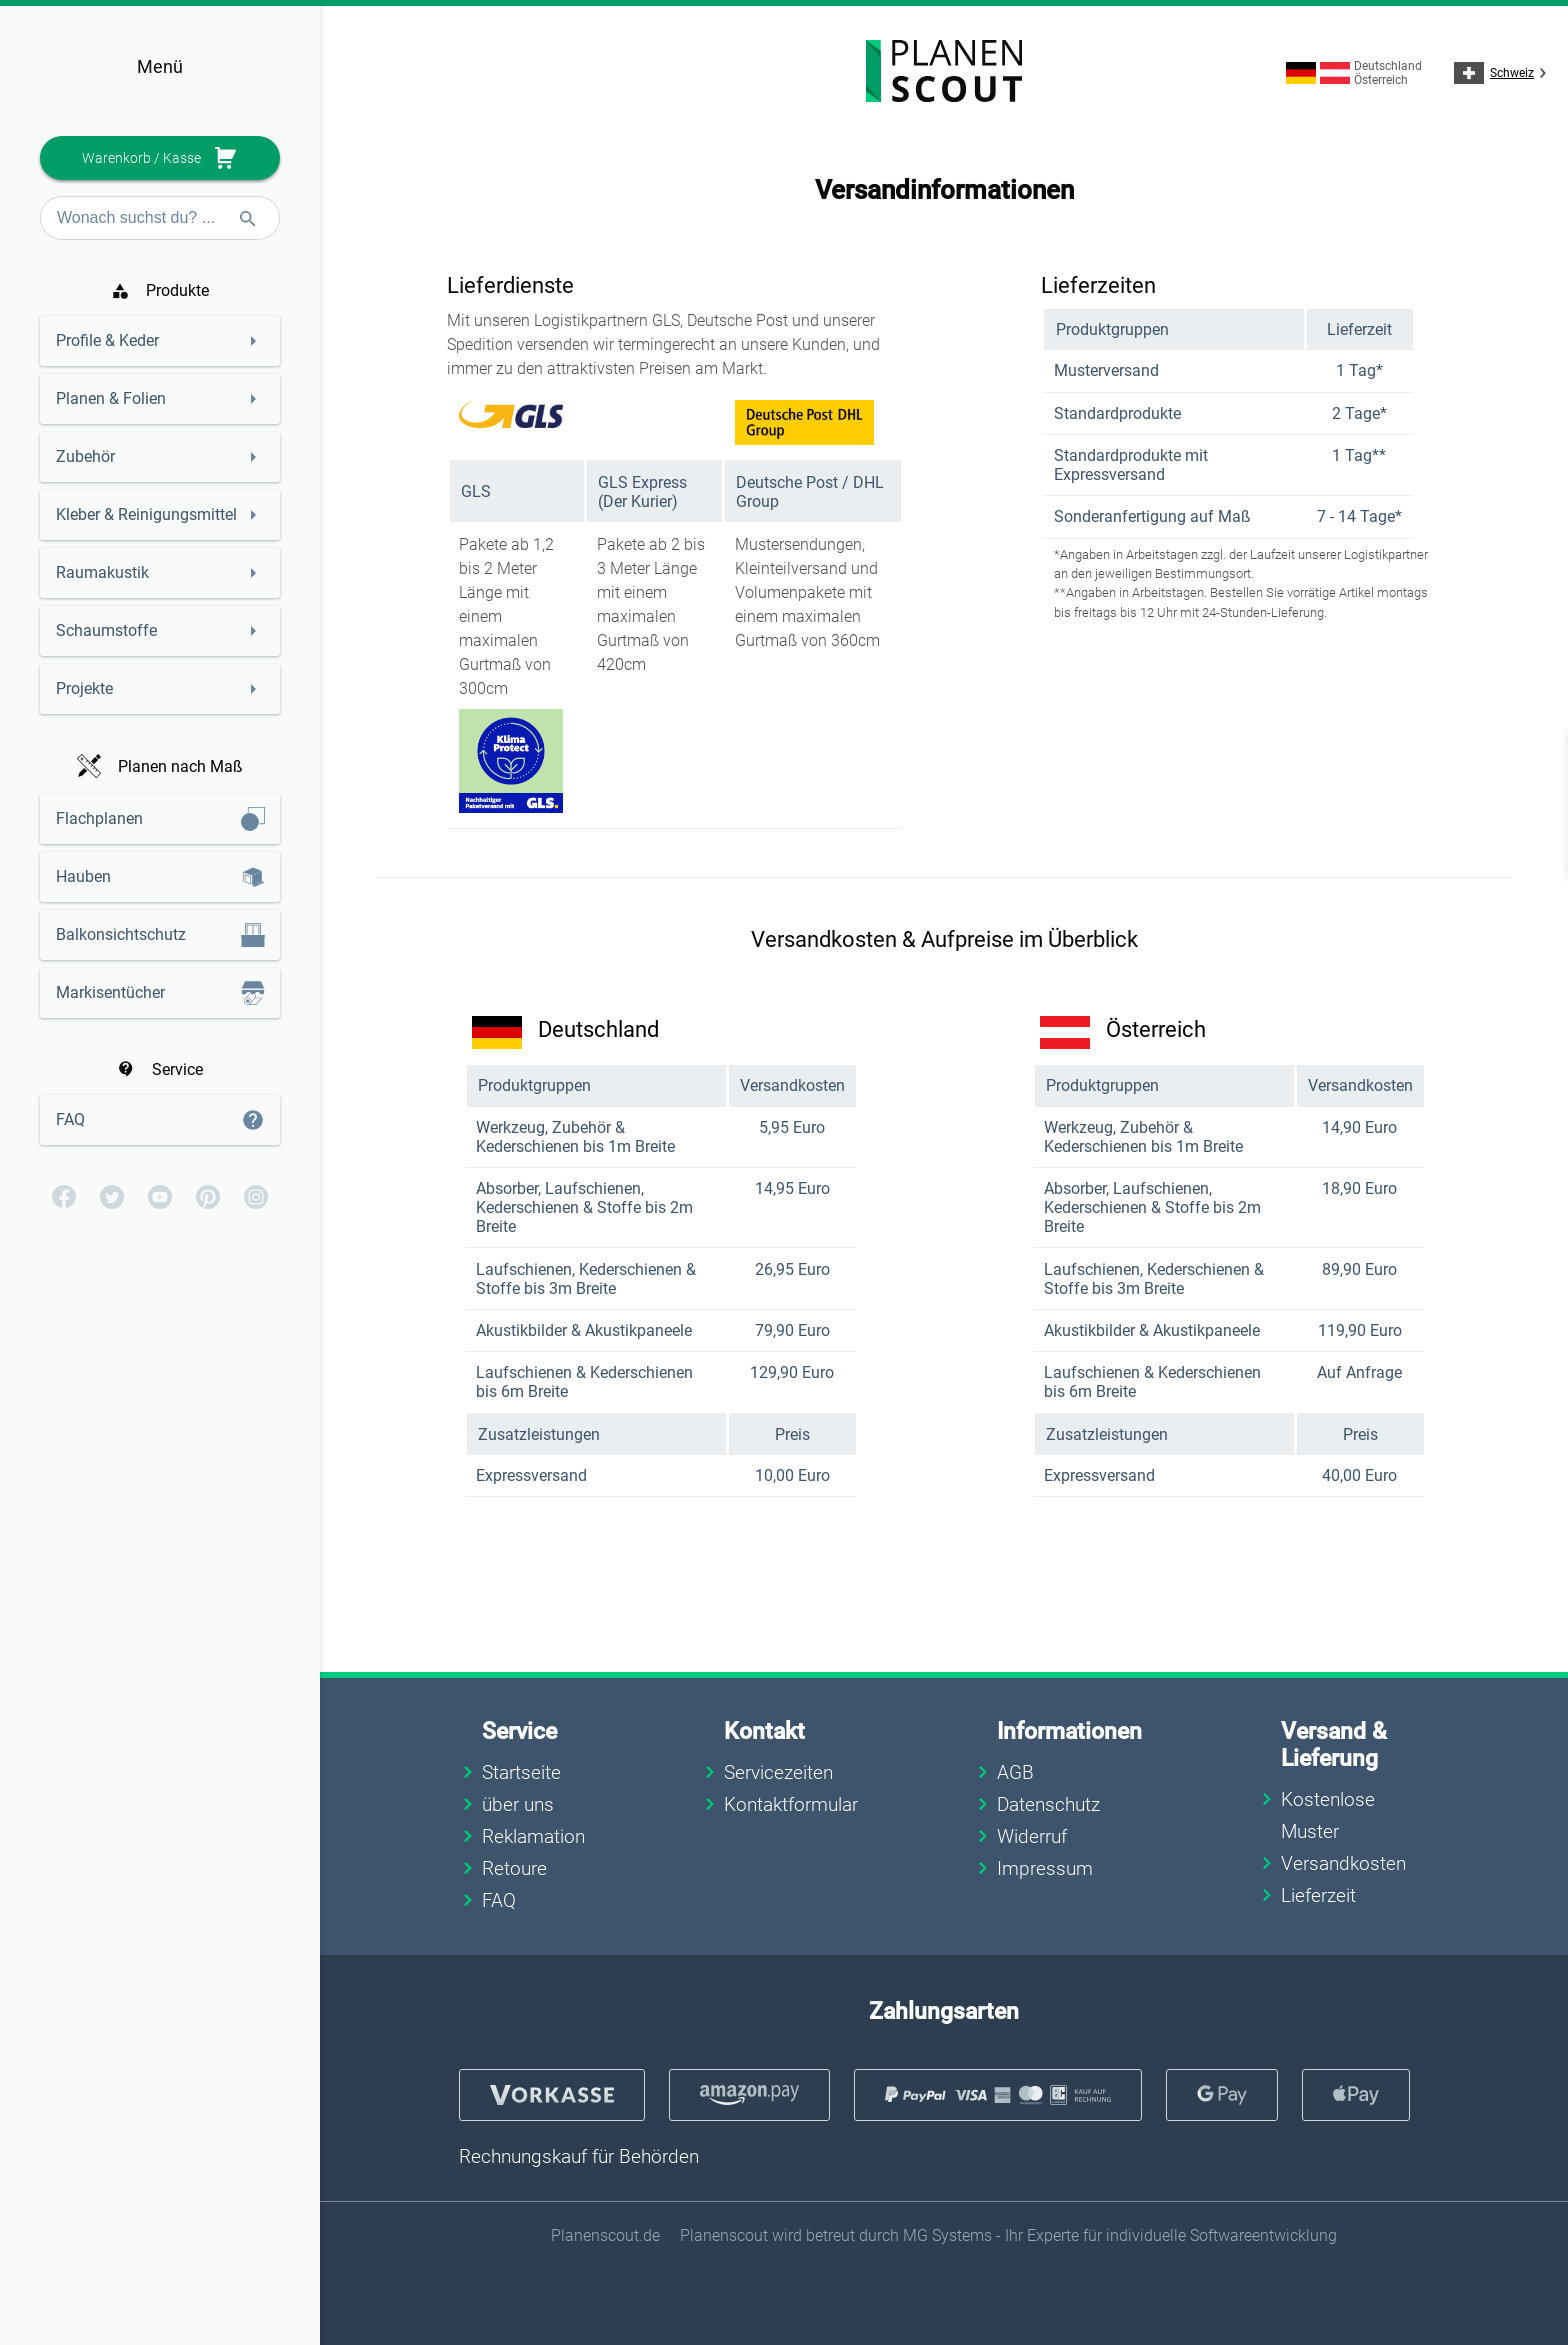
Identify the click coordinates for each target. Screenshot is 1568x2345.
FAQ (70, 1119)
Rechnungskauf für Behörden (579, 2156)
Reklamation (533, 1836)
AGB (1015, 1772)
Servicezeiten (778, 1772)
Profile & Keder (107, 340)
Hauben (83, 876)
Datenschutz (1048, 1804)
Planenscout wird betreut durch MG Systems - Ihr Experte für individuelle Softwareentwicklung (1008, 2235)
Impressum (1045, 1868)
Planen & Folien (111, 398)
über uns (518, 1804)
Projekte (84, 688)
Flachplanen (99, 818)
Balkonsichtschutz (121, 934)
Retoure (514, 1868)
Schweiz (1503, 73)
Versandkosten (1343, 1863)
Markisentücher (110, 992)
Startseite (521, 1772)
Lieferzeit (1318, 1895)
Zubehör (85, 456)
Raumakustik (102, 572)
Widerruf (1032, 1836)
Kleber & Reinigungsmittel (146, 514)
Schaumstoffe (106, 630)
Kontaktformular (791, 1804)
